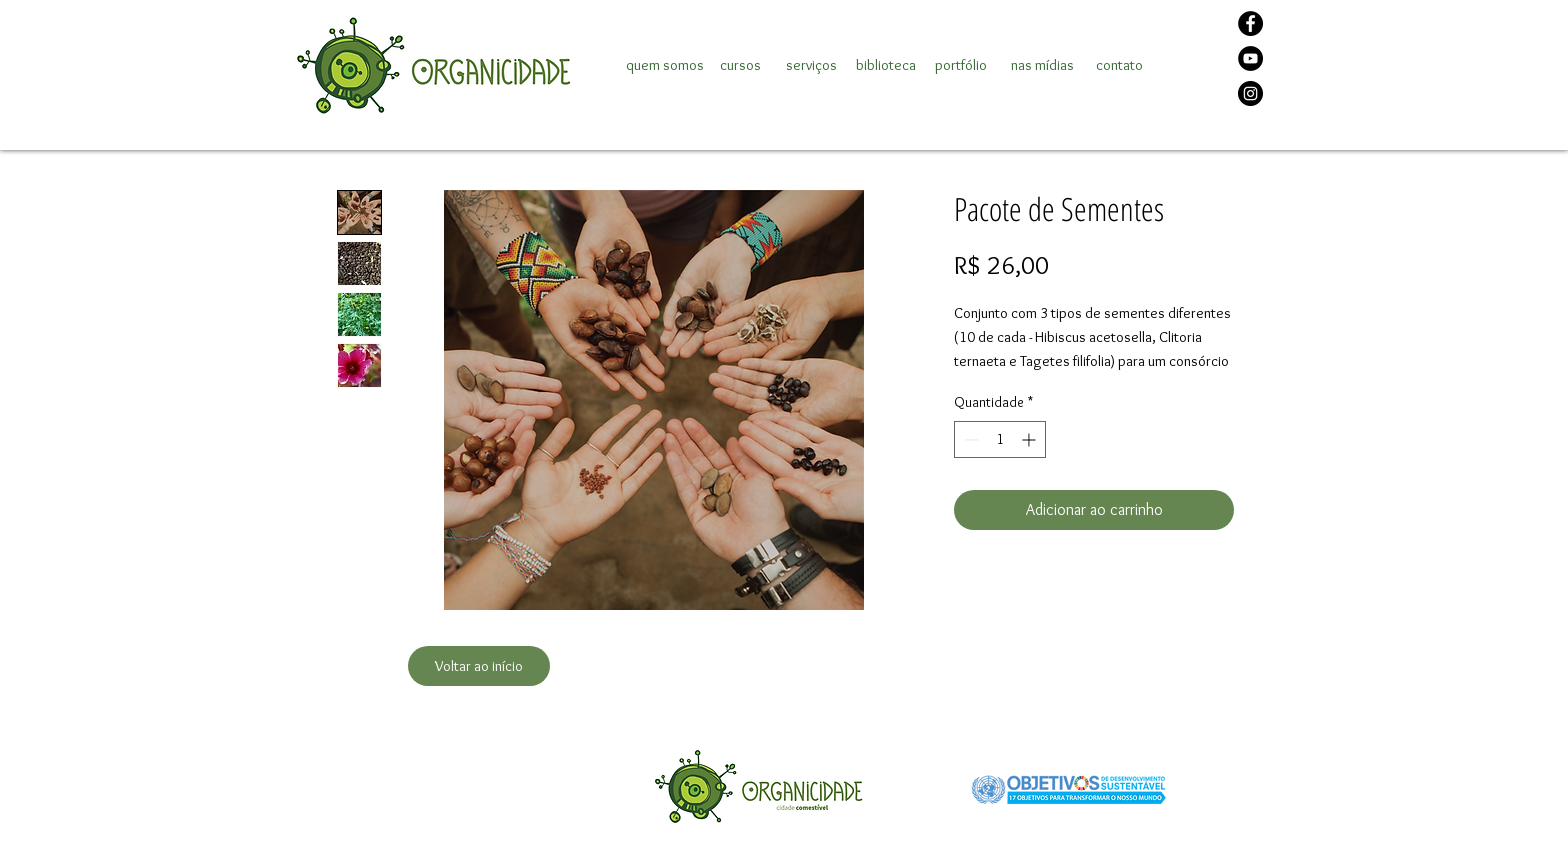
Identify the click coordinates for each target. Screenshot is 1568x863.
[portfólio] (960, 65)
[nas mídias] (1042, 65)
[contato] (1119, 65)
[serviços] (811, 65)
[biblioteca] (886, 65)
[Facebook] (1250, 23)
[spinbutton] (1000, 439)
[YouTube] (1250, 58)
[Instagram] (1250, 93)
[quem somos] (665, 65)
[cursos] (740, 65)
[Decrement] (969, 439)
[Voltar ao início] (479, 666)
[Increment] (1030, 439)
